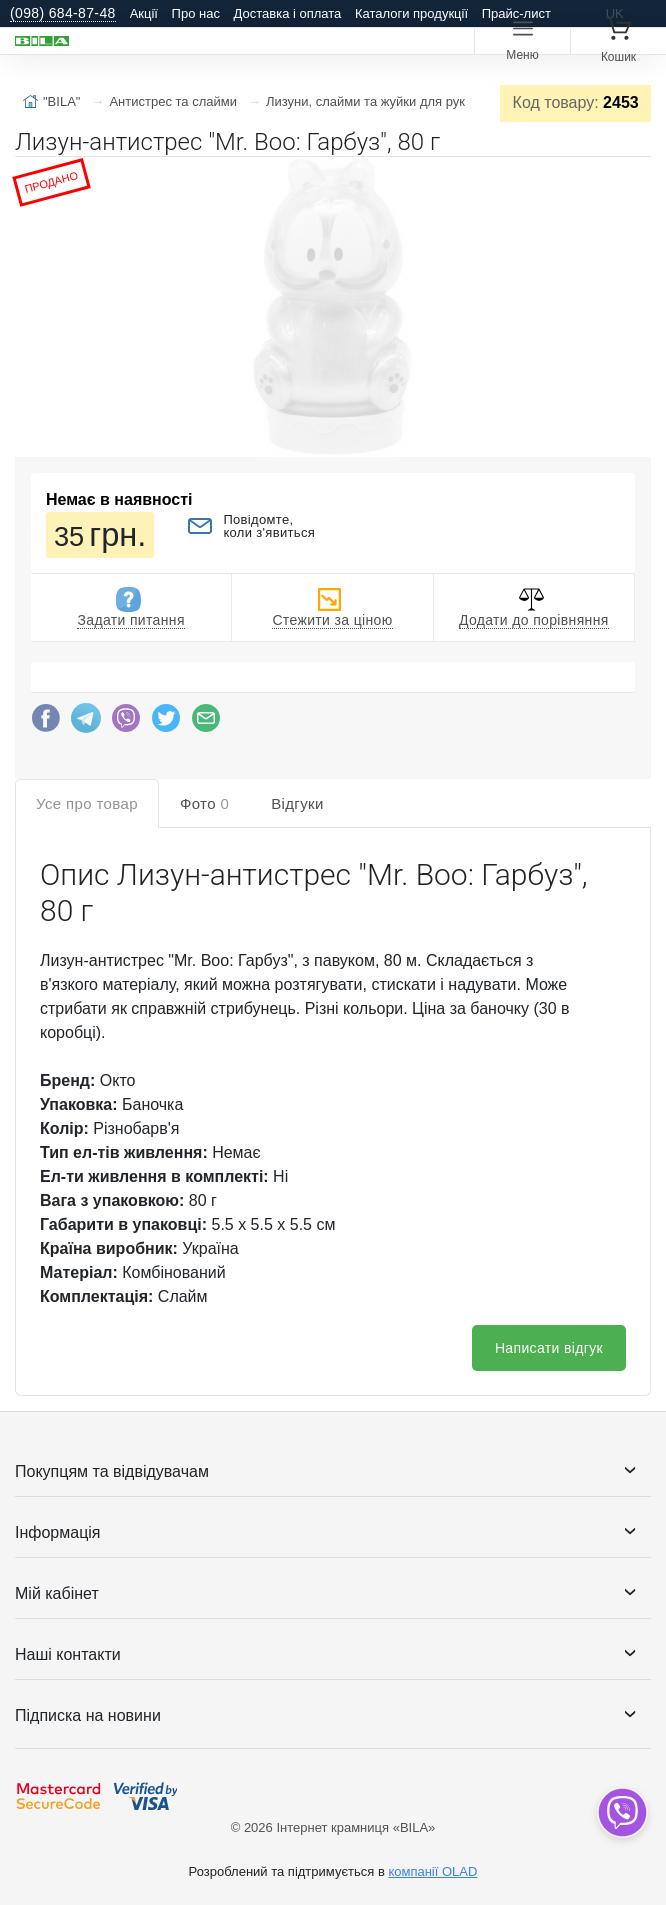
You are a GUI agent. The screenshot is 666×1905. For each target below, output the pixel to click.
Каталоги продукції (411, 13)
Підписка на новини (88, 1715)
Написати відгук (549, 1348)
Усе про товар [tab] (87, 803)
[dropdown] (621, 1812)
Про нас (196, 13)
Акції (144, 13)
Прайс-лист (516, 13)
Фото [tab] (204, 803)
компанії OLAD (432, 1871)
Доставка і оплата (288, 13)
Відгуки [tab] (297, 803)
